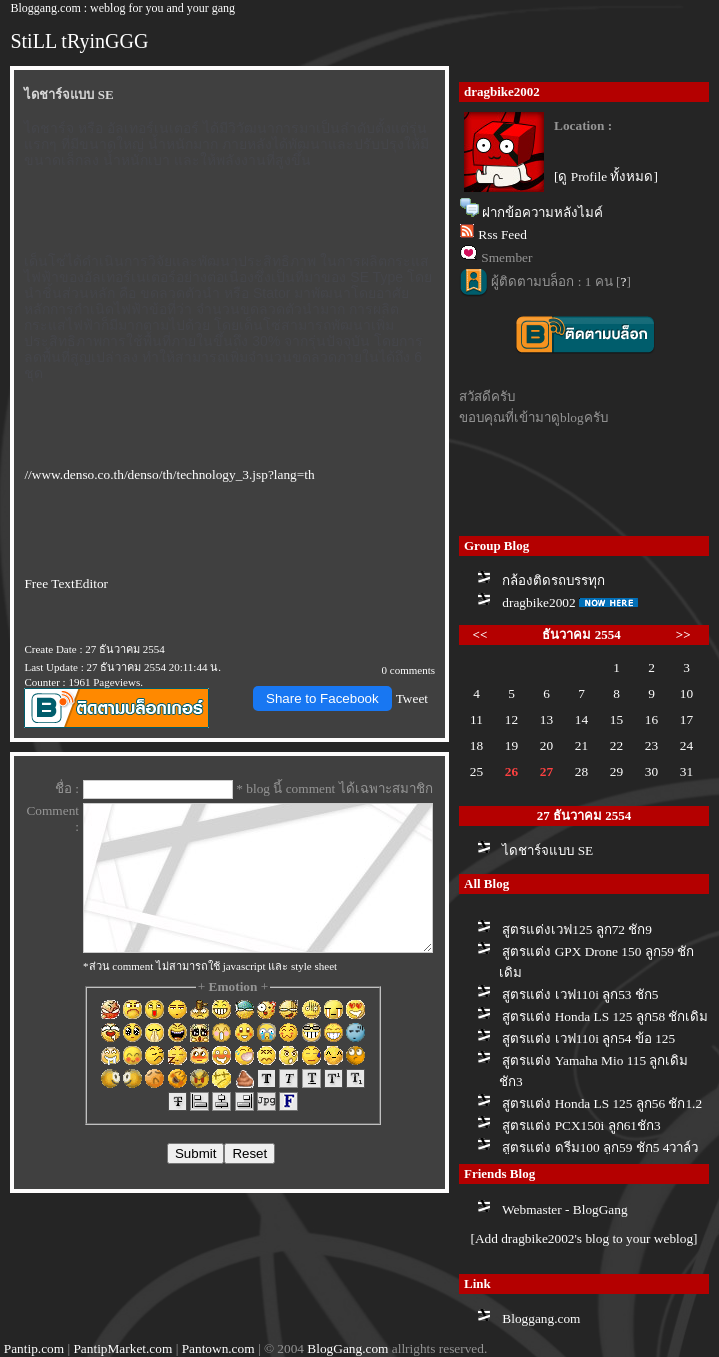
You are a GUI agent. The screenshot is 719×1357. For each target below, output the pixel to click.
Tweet (412, 698)
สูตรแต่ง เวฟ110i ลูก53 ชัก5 (580, 994)
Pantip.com (34, 1348)
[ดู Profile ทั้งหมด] (606, 176)
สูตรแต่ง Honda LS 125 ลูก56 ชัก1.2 (602, 1103)
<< (480, 634)
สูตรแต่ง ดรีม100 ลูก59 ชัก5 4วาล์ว (600, 1147)
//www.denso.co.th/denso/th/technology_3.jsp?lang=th (169, 474)
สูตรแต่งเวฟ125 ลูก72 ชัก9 (577, 929)
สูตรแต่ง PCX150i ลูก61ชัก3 (581, 1125)
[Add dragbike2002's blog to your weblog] (583, 1238)
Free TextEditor (66, 583)
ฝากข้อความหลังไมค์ (542, 212)
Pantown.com (218, 1348)
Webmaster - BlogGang (565, 1209)
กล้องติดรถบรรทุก (553, 580)
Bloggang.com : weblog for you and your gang (122, 8)
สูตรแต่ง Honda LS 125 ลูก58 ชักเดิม (605, 1016)
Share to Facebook (322, 698)
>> (683, 634)
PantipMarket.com (122, 1348)
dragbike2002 (538, 602)
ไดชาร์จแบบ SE (547, 850)
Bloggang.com (541, 1318)
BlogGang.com (347, 1348)
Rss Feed (502, 234)
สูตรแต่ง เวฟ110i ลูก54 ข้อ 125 (588, 1038)
